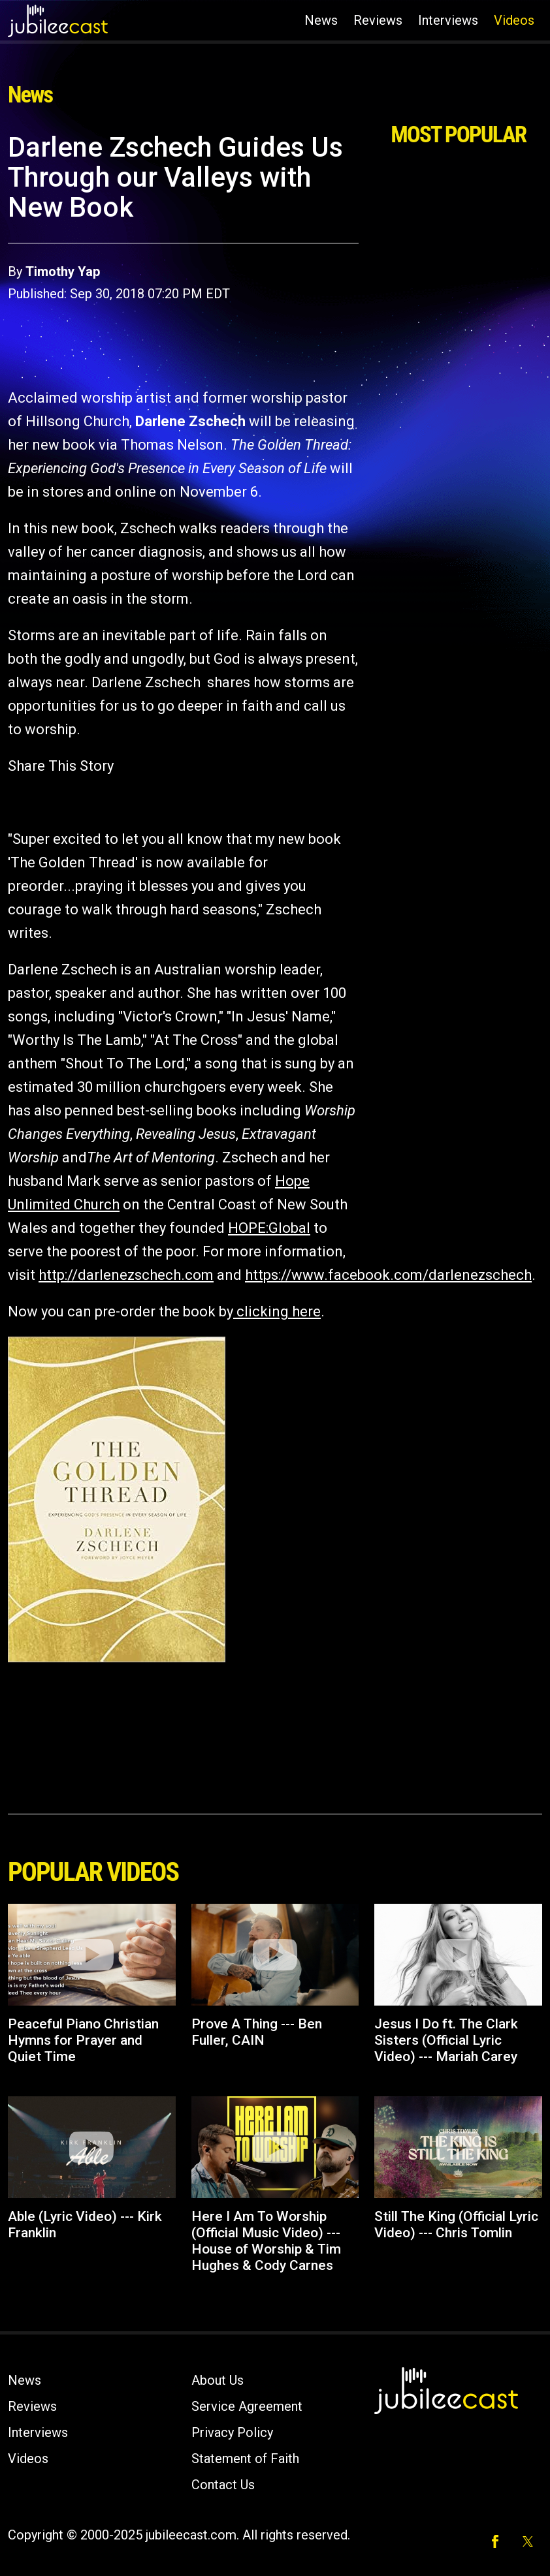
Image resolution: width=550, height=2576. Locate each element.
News (321, 20)
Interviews (448, 20)
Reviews (377, 20)
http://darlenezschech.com (126, 1275)
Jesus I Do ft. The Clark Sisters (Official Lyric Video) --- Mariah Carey (446, 2040)
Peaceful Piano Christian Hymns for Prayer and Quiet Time (83, 2040)
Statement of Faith (245, 2458)
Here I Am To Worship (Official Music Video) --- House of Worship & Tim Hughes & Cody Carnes (266, 2241)
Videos (514, 20)
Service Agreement (246, 2406)
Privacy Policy (232, 2432)
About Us (217, 2380)
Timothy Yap (62, 271)
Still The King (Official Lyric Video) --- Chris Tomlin (456, 2225)
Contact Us (223, 2484)
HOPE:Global (269, 1228)
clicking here (277, 1311)
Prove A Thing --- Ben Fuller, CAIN (256, 2032)
